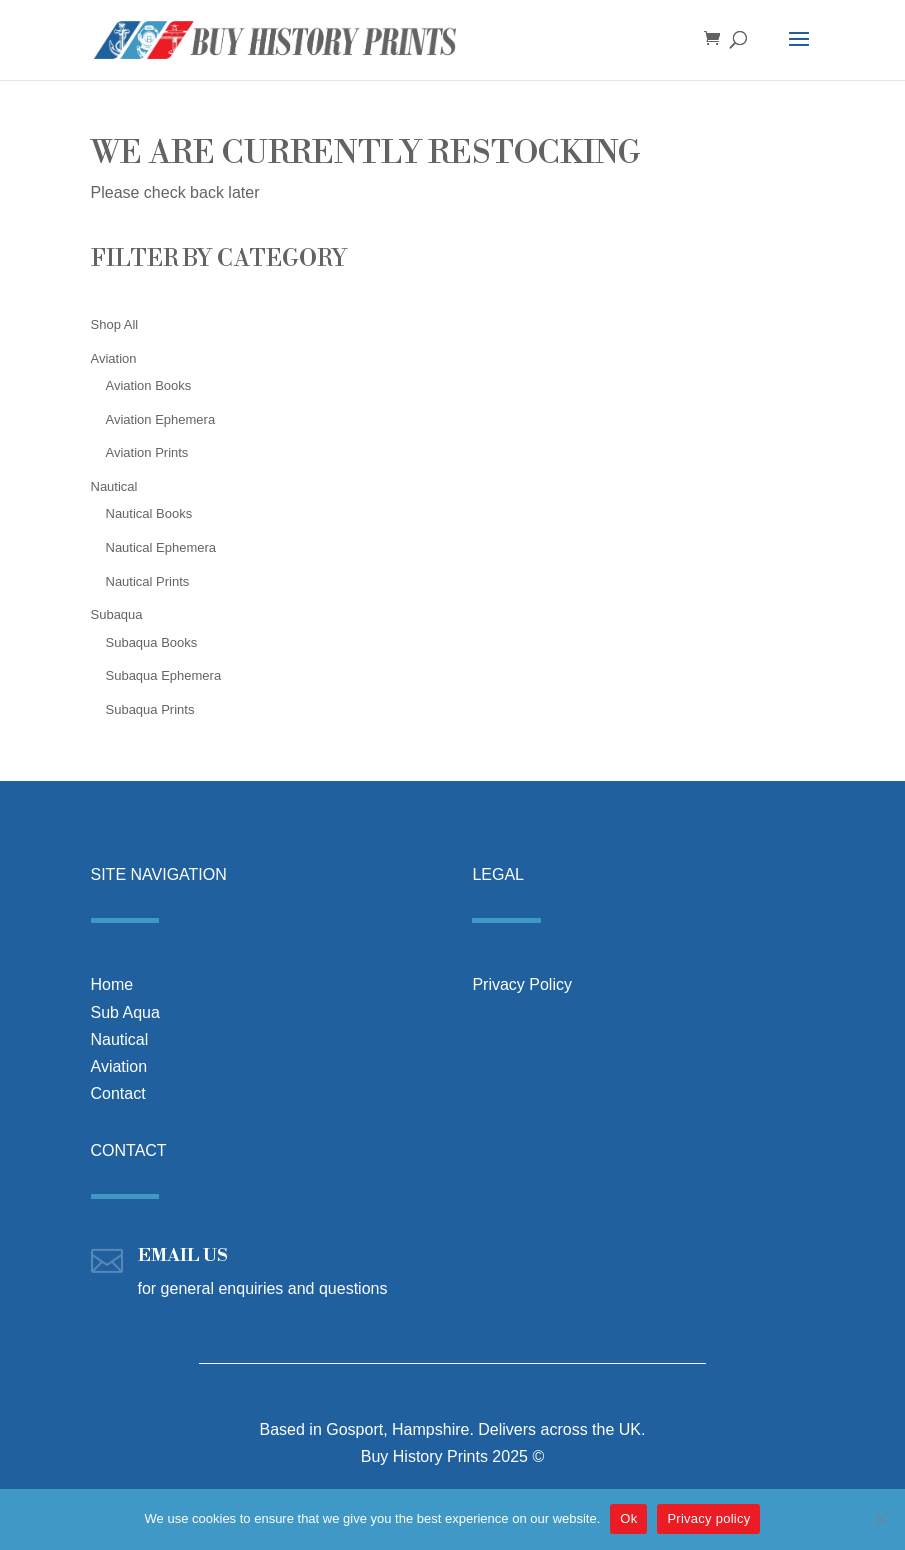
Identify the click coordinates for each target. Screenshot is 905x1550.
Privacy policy (708, 1518)
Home (112, 984)
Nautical (120, 1039)
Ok (628, 1518)
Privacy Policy (522, 984)
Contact (118, 1093)
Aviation (119, 1066)
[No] (880, 1519)
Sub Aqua (125, 1012)
